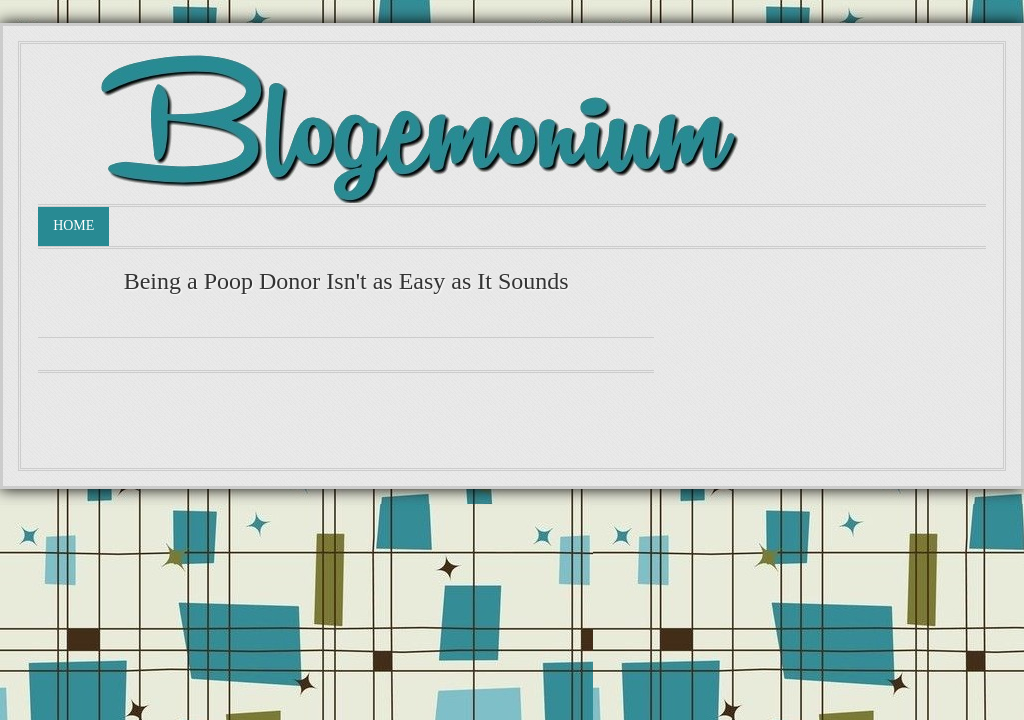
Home (73, 225)
